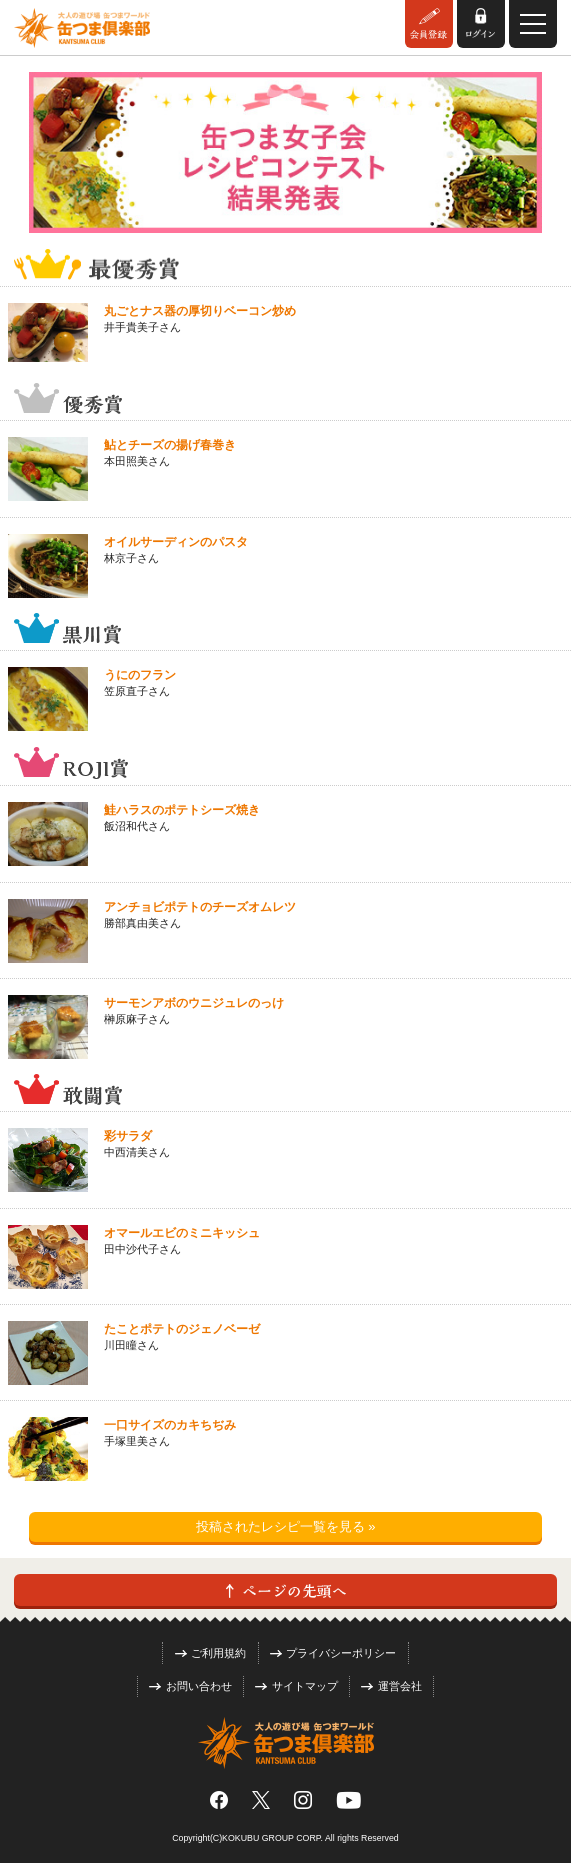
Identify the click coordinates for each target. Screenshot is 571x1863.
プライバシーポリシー (333, 1653)
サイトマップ (296, 1686)
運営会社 (391, 1686)
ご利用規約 (211, 1653)
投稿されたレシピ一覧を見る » (286, 1526)
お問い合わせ (190, 1686)
